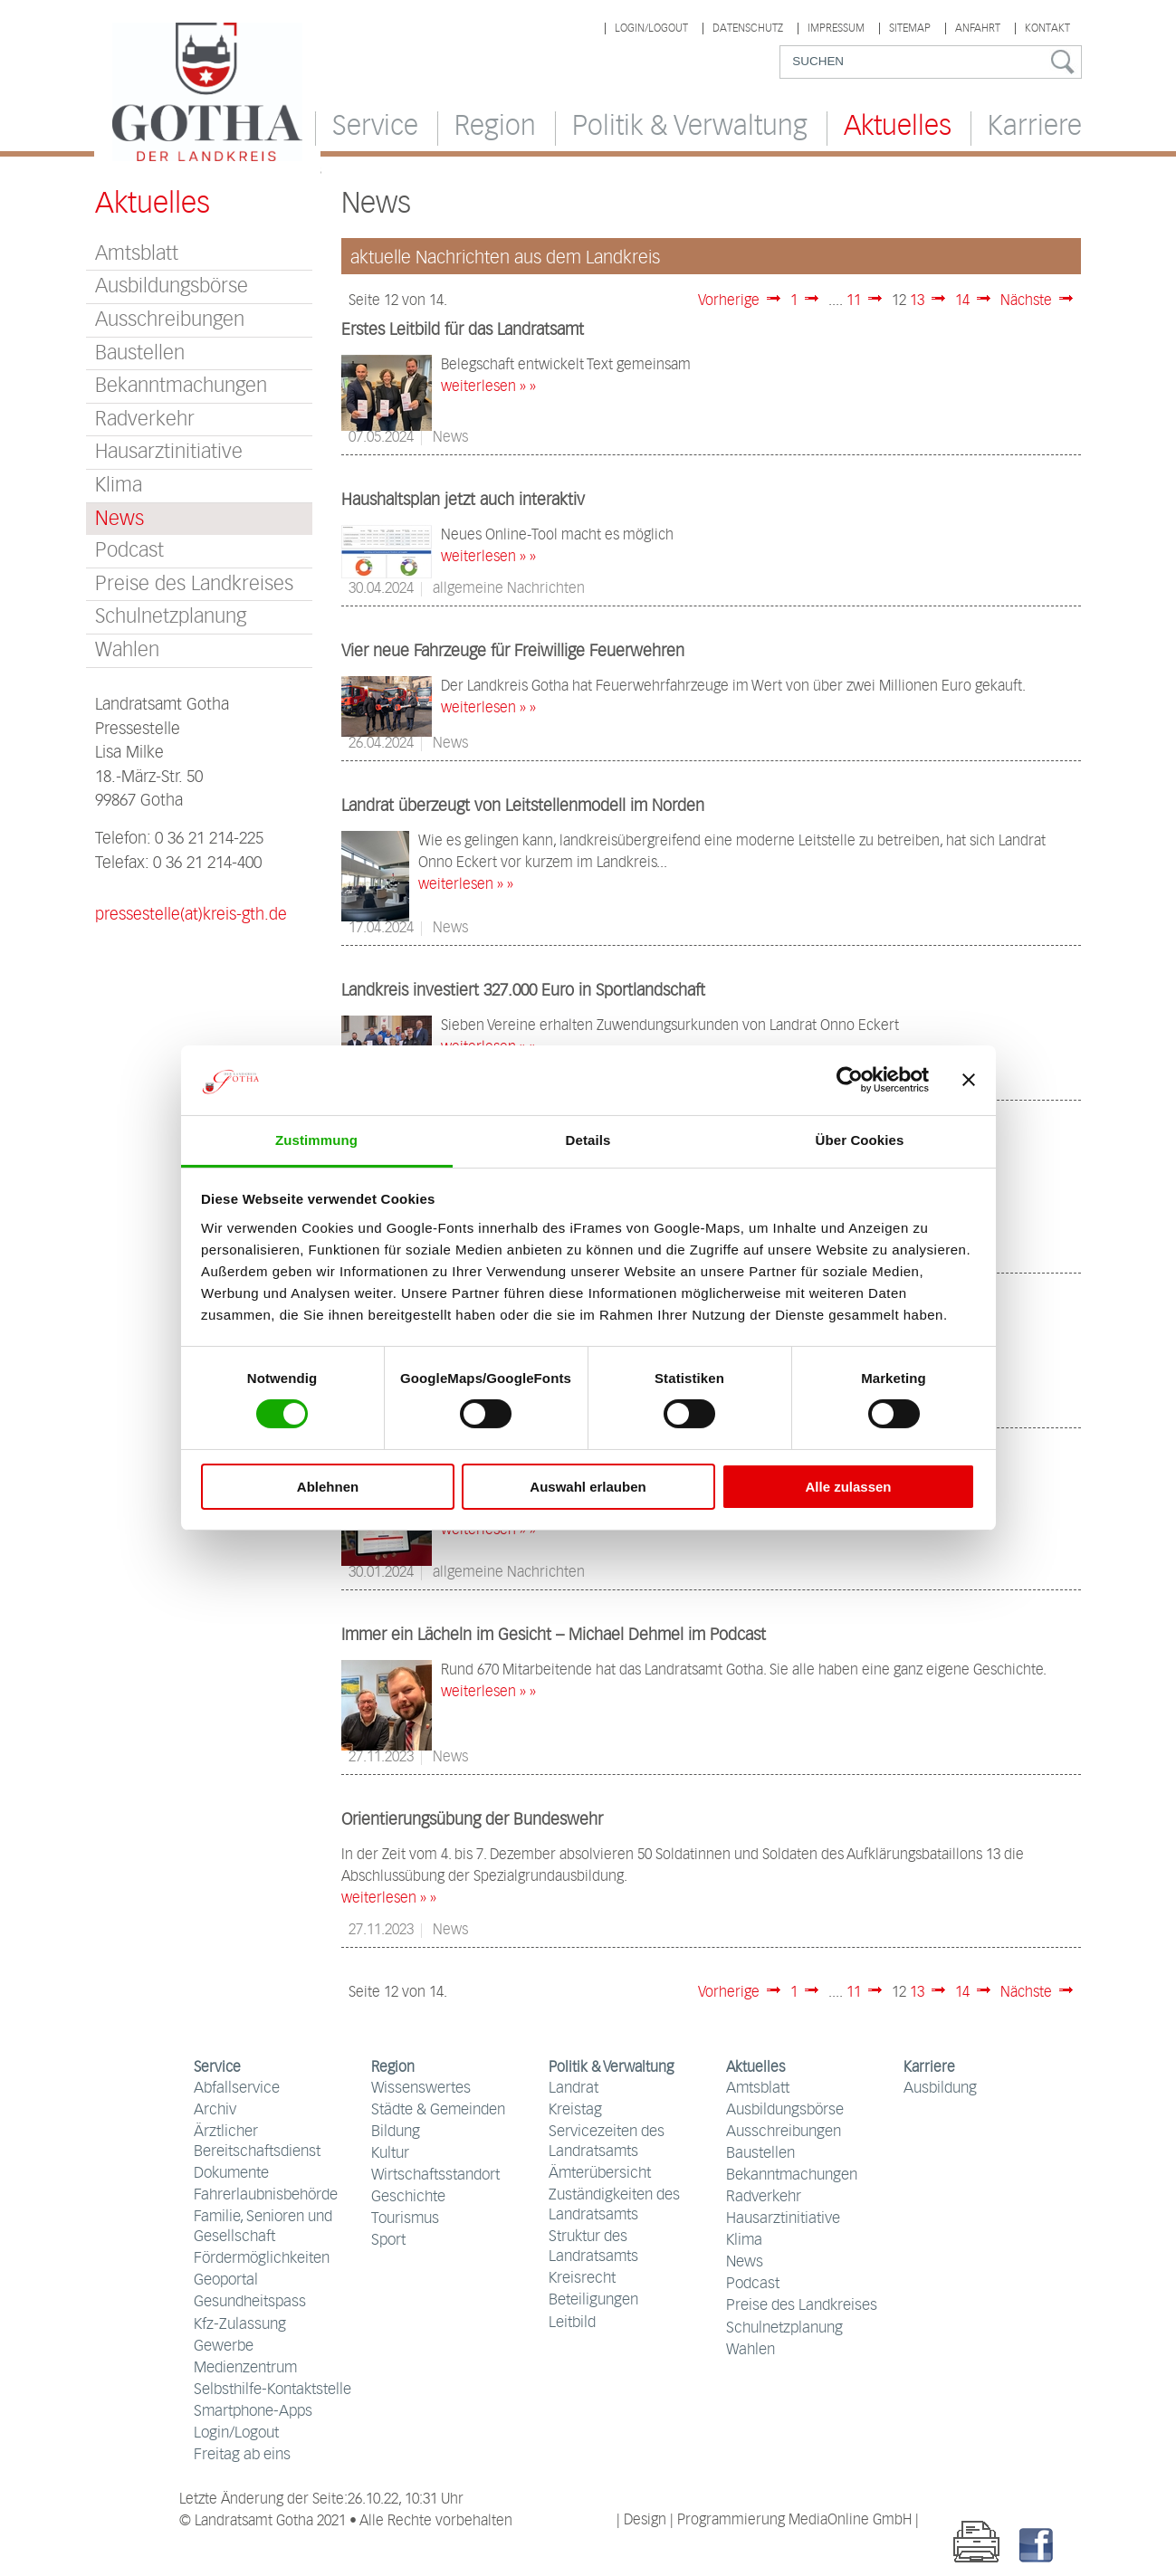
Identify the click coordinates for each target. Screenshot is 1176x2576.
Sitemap (910, 28)
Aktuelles (897, 127)
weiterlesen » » (488, 387)
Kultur (390, 2153)
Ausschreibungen (169, 320)
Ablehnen (328, 1486)
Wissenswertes (421, 2088)
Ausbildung (940, 2088)
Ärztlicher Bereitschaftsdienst (257, 2142)
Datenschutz (747, 28)
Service (375, 127)
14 (962, 301)
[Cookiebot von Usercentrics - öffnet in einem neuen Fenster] (849, 1079)
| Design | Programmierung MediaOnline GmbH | (768, 2520)
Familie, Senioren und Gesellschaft (263, 2227)
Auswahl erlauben (587, 1486)
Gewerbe (223, 2346)
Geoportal (226, 2280)
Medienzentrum (245, 2368)
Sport (388, 2240)
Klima (118, 485)
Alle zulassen (848, 1486)
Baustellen (140, 353)
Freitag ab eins (242, 2455)
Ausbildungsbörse (171, 286)
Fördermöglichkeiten (262, 2258)
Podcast (129, 550)
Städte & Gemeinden (438, 2110)
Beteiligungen (593, 2300)
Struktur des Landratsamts (593, 2247)
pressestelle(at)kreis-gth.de (191, 915)
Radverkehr (145, 419)
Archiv (215, 2110)
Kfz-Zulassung (240, 2324)
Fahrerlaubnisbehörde (266, 2195)
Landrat (573, 2088)
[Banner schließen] (968, 1079)
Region (495, 127)
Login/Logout (651, 28)
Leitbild (572, 2323)
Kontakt (1047, 28)
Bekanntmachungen (181, 386)
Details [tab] (588, 1140)
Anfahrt (977, 28)
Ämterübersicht (600, 2173)
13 (917, 301)
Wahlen (127, 650)
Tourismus (405, 2219)
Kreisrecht (582, 2278)
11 (853, 301)
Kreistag (575, 2110)
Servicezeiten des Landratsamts (606, 2142)
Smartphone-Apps (253, 2411)
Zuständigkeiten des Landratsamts (614, 2205)
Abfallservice (237, 2088)
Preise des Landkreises (194, 584)
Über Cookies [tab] (860, 1140)
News (744, 2262)
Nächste (1026, 301)
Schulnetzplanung (170, 617)
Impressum (836, 28)
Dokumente (231, 2173)
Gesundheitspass (250, 2302)
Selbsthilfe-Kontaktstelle (272, 2390)
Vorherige (729, 301)
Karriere (1035, 127)
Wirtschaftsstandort (435, 2175)
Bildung (395, 2132)
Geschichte (408, 2197)
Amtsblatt (136, 254)
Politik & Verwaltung (690, 127)
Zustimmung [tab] (316, 1140)
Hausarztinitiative (169, 452)
